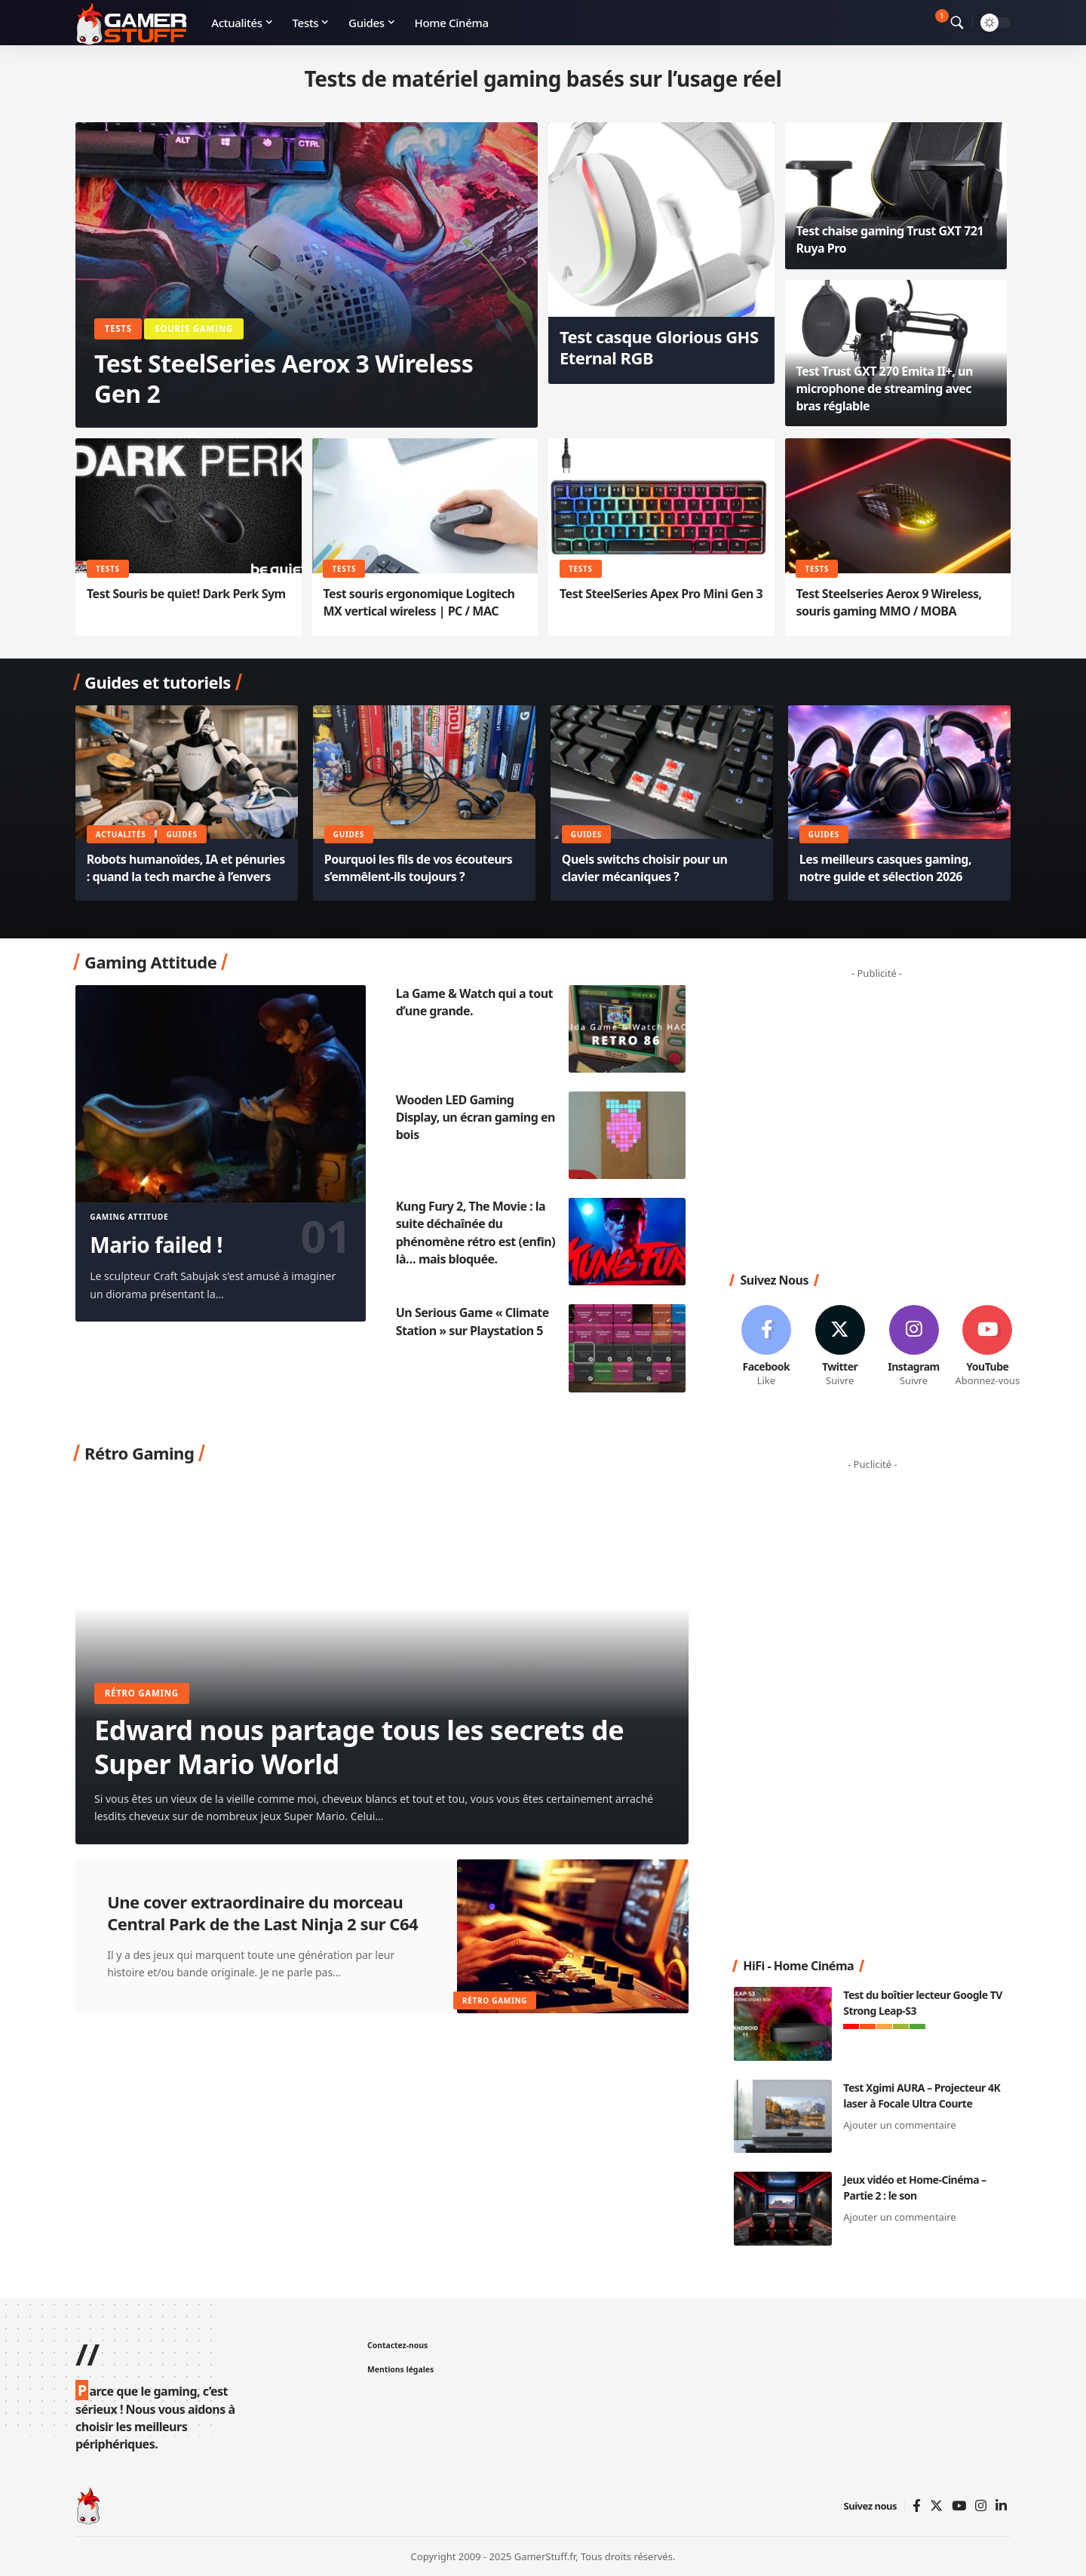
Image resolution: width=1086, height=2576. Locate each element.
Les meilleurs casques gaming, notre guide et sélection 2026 (885, 868)
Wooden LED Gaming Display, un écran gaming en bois (475, 1117)
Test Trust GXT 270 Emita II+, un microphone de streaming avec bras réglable (884, 388)
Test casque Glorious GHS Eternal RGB (659, 347)
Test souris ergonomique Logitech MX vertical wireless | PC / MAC (418, 602)
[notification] (935, 22)
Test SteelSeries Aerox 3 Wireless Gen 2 (283, 378)
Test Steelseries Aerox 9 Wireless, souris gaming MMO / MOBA (888, 602)
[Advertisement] (881, 1121)
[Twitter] (936, 2506)
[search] (957, 22)
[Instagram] (980, 2506)
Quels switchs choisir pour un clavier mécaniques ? (645, 868)
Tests (118, 328)
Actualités (121, 834)
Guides (181, 834)
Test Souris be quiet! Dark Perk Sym (186, 593)
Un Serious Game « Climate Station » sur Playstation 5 (472, 1321)
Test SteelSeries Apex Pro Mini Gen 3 (661, 593)
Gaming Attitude (129, 1216)
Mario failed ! (156, 1244)
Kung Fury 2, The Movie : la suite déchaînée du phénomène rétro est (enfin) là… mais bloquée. (475, 1232)
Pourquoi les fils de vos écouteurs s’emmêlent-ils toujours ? (418, 868)
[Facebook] (917, 2506)
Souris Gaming (194, 328)
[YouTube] (959, 2506)
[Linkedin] (1001, 2506)
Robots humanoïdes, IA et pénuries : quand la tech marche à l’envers (186, 868)
